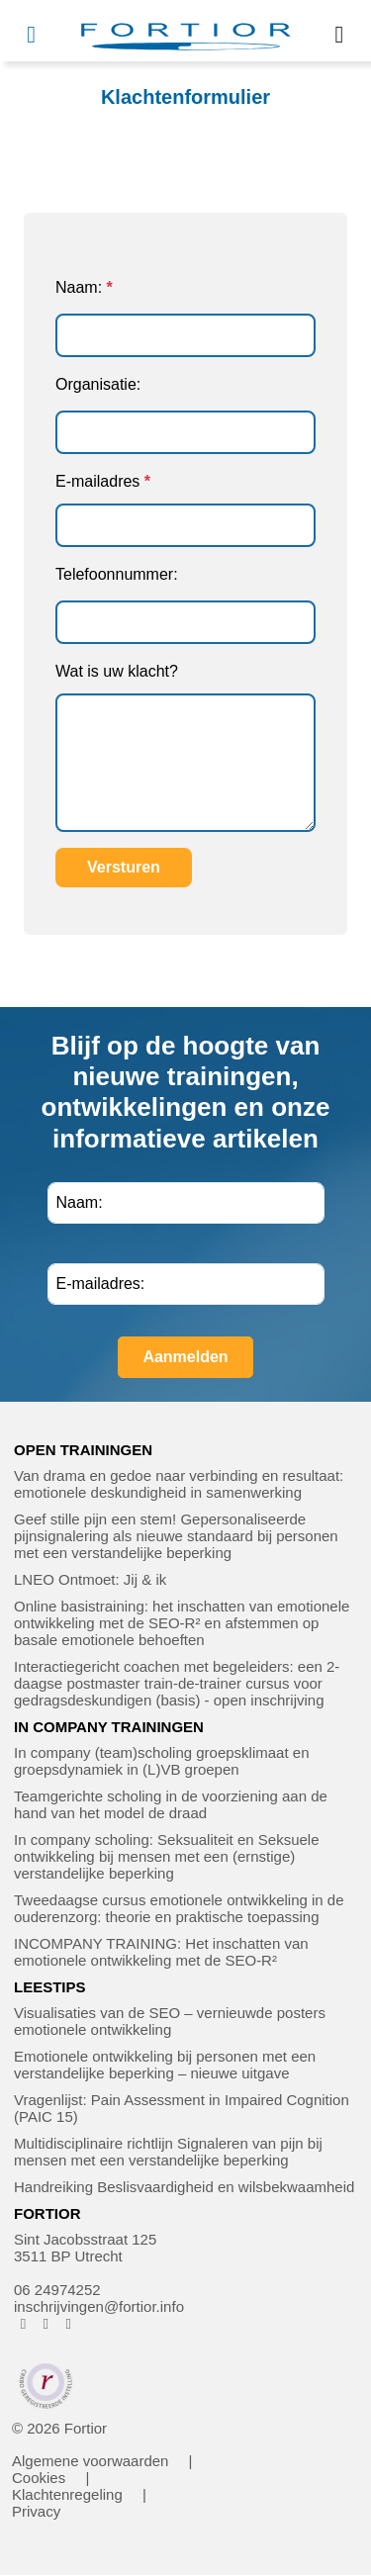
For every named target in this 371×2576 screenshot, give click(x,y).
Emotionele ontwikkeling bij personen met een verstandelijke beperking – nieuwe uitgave (165, 2064)
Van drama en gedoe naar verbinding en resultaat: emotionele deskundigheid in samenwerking (178, 1484)
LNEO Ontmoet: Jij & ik (90, 1579)
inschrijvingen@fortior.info (99, 2306)
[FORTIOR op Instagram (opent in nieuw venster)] (46, 2323)
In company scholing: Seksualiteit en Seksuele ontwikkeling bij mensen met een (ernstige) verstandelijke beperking (167, 1856)
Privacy (36, 2511)
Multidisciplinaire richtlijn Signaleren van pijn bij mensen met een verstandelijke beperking (168, 2151)
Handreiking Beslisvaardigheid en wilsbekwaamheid (184, 2186)
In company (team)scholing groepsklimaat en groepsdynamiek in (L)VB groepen (161, 1761)
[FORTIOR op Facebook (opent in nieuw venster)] (23, 2323)
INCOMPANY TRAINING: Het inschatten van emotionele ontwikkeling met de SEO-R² (161, 1952)
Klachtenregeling (67, 2494)
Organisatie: (97, 384)
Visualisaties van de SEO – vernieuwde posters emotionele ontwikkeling (169, 2021)
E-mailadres (97, 481)
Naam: (78, 287)
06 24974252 (57, 2289)
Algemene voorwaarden (90, 2460)
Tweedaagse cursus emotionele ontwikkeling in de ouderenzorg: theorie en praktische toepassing (179, 1908)
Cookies (38, 2477)
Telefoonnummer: (116, 574)
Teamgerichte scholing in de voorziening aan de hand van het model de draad (170, 1804)
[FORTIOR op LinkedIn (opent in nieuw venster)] (68, 2323)
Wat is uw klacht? (116, 671)
